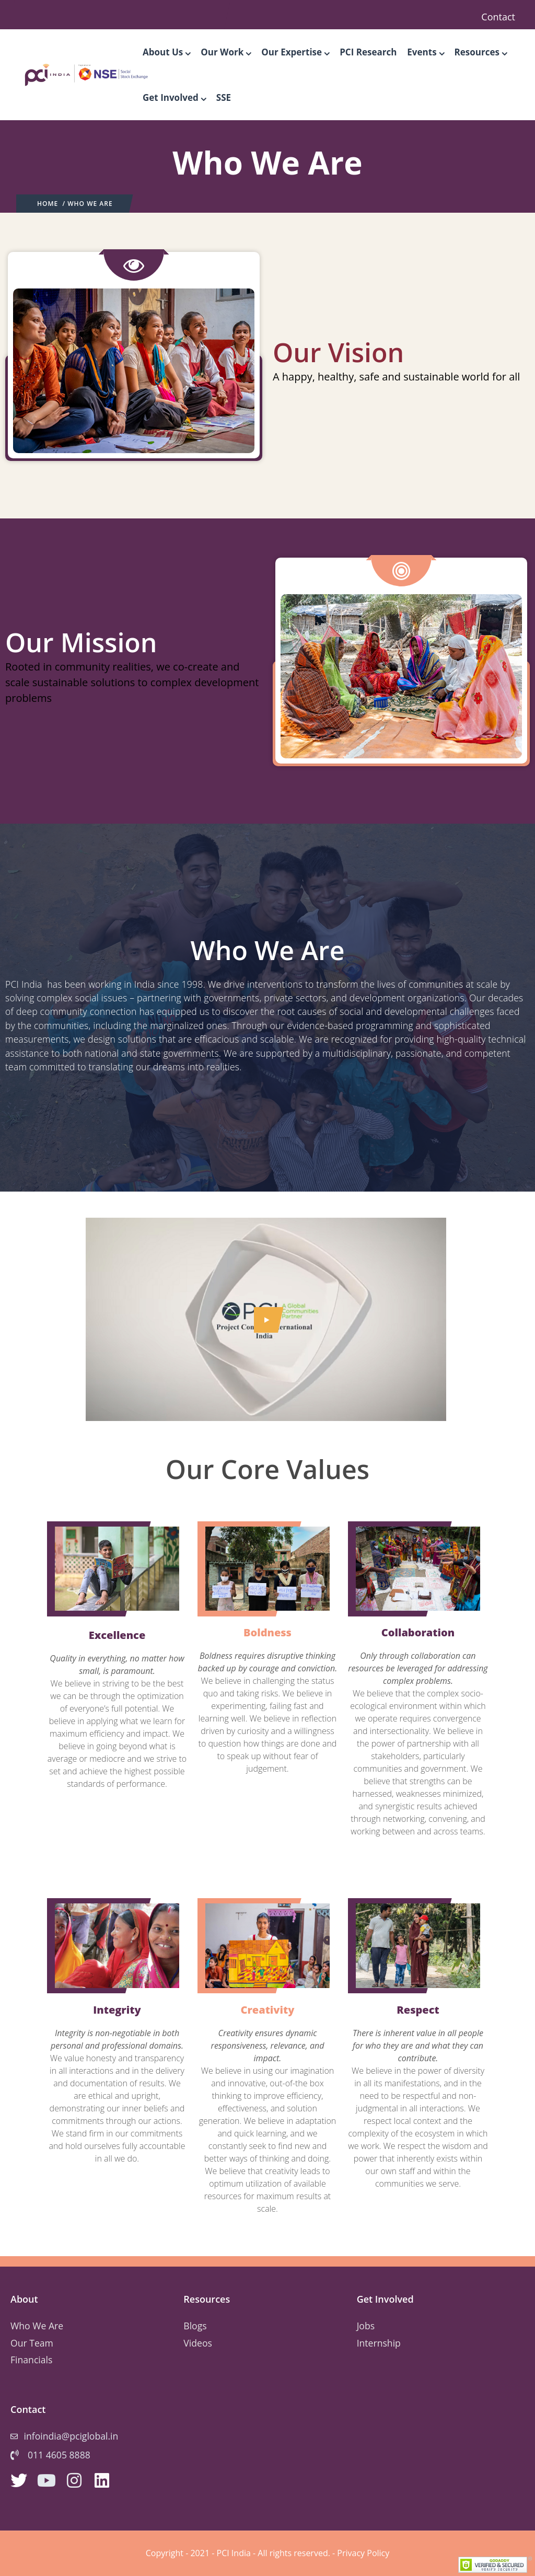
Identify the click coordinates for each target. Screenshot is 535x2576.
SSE (223, 97)
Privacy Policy (363, 2553)
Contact (498, 16)
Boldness (267, 1632)
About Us (166, 52)
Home (47, 203)
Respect (418, 2010)
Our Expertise (295, 52)
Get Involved (174, 97)
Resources (481, 52)
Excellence (117, 1635)
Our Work (226, 52)
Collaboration (418, 1632)
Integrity (117, 2010)
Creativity (267, 2010)
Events (425, 52)
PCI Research (368, 52)
